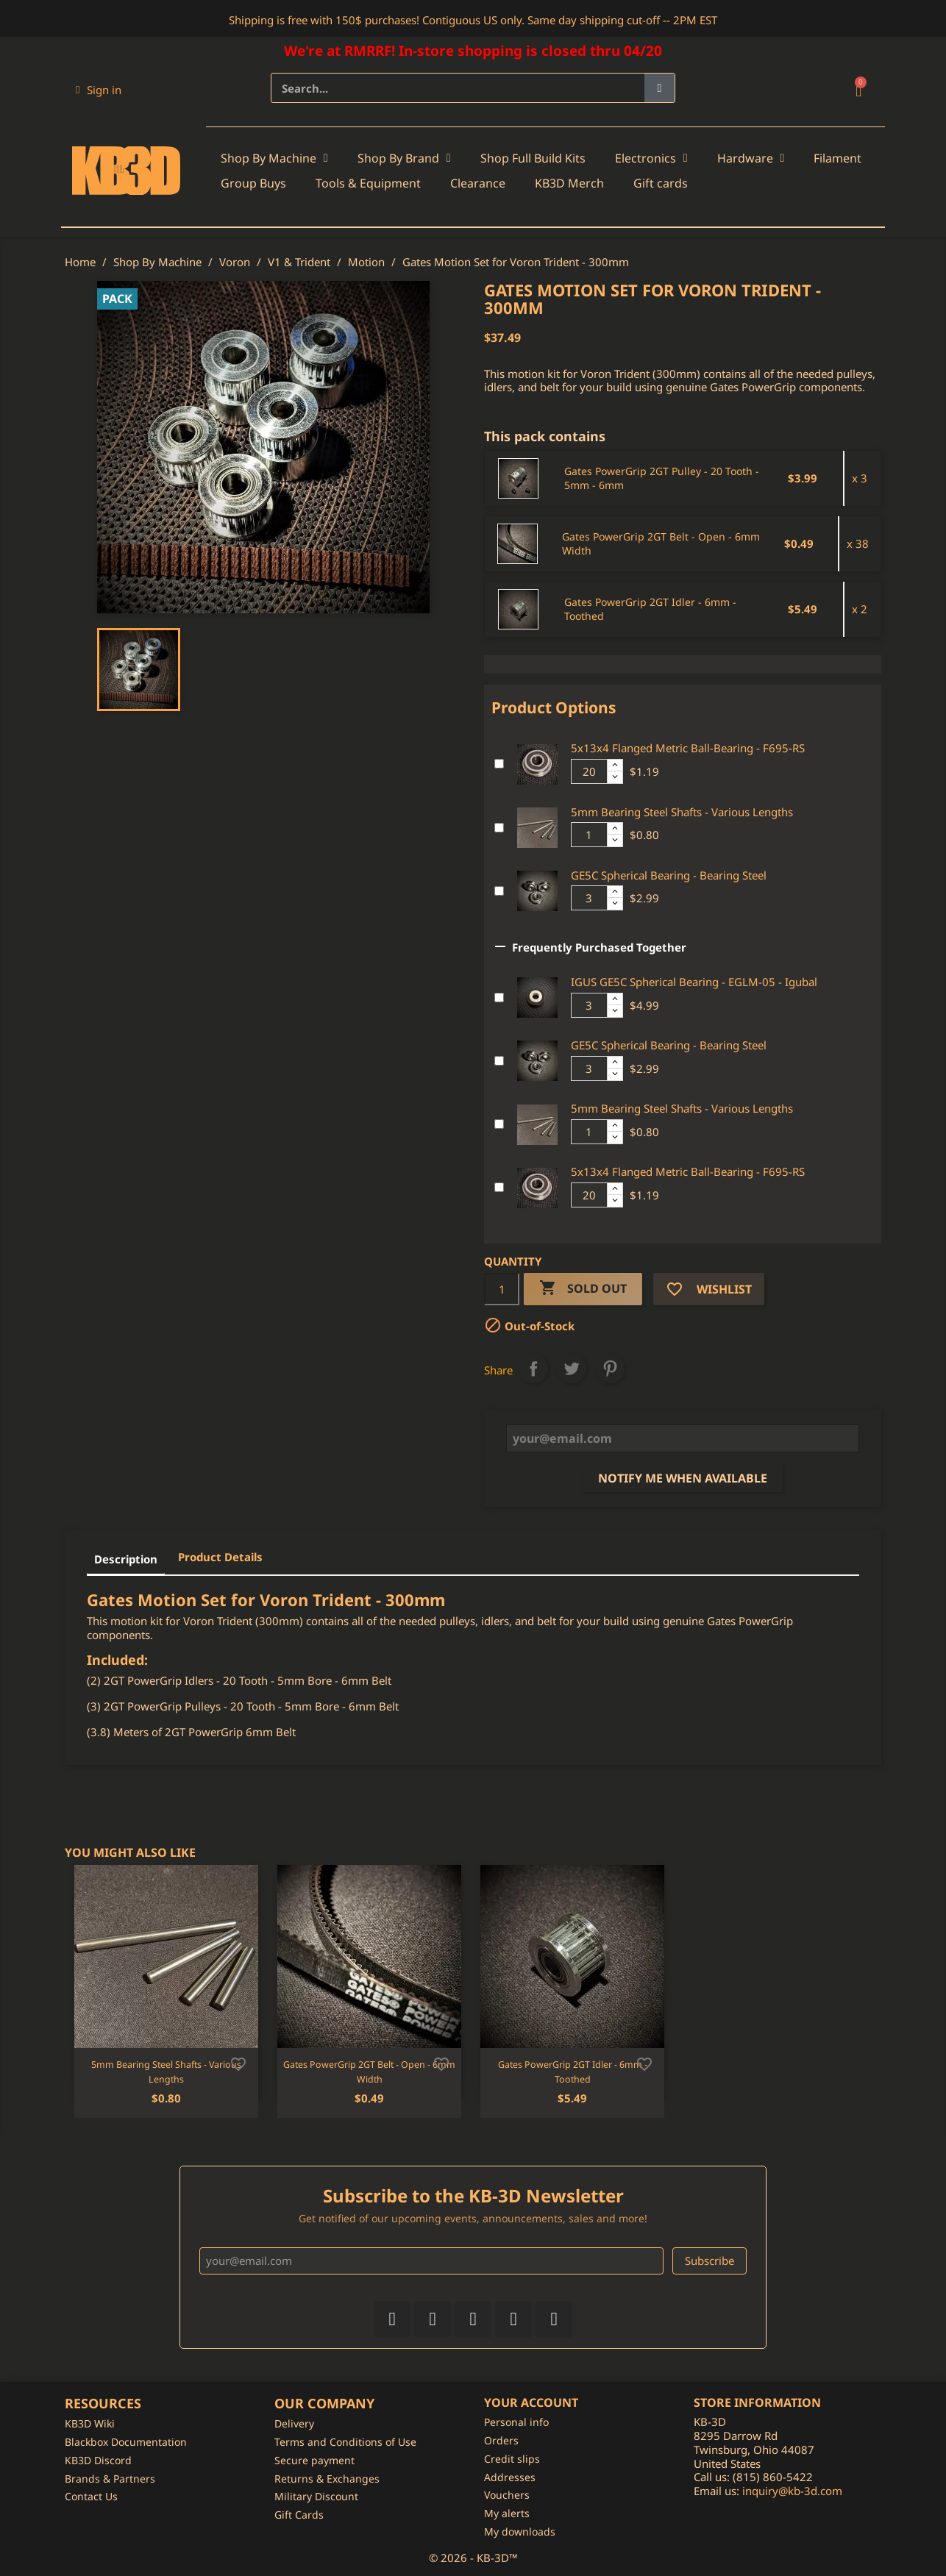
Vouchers (507, 2495)
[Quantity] (501, 1289)
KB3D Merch (569, 183)
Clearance (477, 183)
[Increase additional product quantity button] (615, 765)
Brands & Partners (110, 2479)
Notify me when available (682, 1478)
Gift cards (660, 183)
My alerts (507, 2513)
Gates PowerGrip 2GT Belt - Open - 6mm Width (661, 543)
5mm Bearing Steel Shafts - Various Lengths (682, 811)
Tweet (571, 1368)
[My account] (98, 90)
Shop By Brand (404, 158)
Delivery (294, 2423)
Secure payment (314, 2460)
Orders (501, 2440)
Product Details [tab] (220, 1556)
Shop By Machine (274, 158)
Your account (531, 2402)
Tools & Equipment (368, 183)
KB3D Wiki (90, 2423)
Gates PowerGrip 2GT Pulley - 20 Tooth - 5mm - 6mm (661, 478)
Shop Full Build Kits (533, 158)
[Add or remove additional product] (499, 763)
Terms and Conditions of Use (345, 2442)
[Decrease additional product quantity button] (615, 777)
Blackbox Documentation (126, 2442)
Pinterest (610, 1368)
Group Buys (253, 183)
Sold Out (583, 1289)
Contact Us (91, 2496)
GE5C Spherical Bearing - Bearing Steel (669, 875)
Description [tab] (125, 1559)
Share (533, 1368)
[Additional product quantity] (589, 771)
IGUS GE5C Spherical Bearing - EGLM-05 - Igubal (694, 981)
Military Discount (316, 2496)
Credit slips (512, 2459)
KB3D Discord (98, 2460)
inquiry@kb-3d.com (792, 2490)
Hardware (751, 158)
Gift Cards (299, 2515)
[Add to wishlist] (238, 2063)
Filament (837, 158)
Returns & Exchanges (327, 2479)
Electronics (651, 158)
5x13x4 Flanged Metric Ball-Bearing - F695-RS (688, 748)
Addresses (510, 2477)
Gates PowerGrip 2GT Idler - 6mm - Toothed (650, 609)
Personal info (516, 2422)
